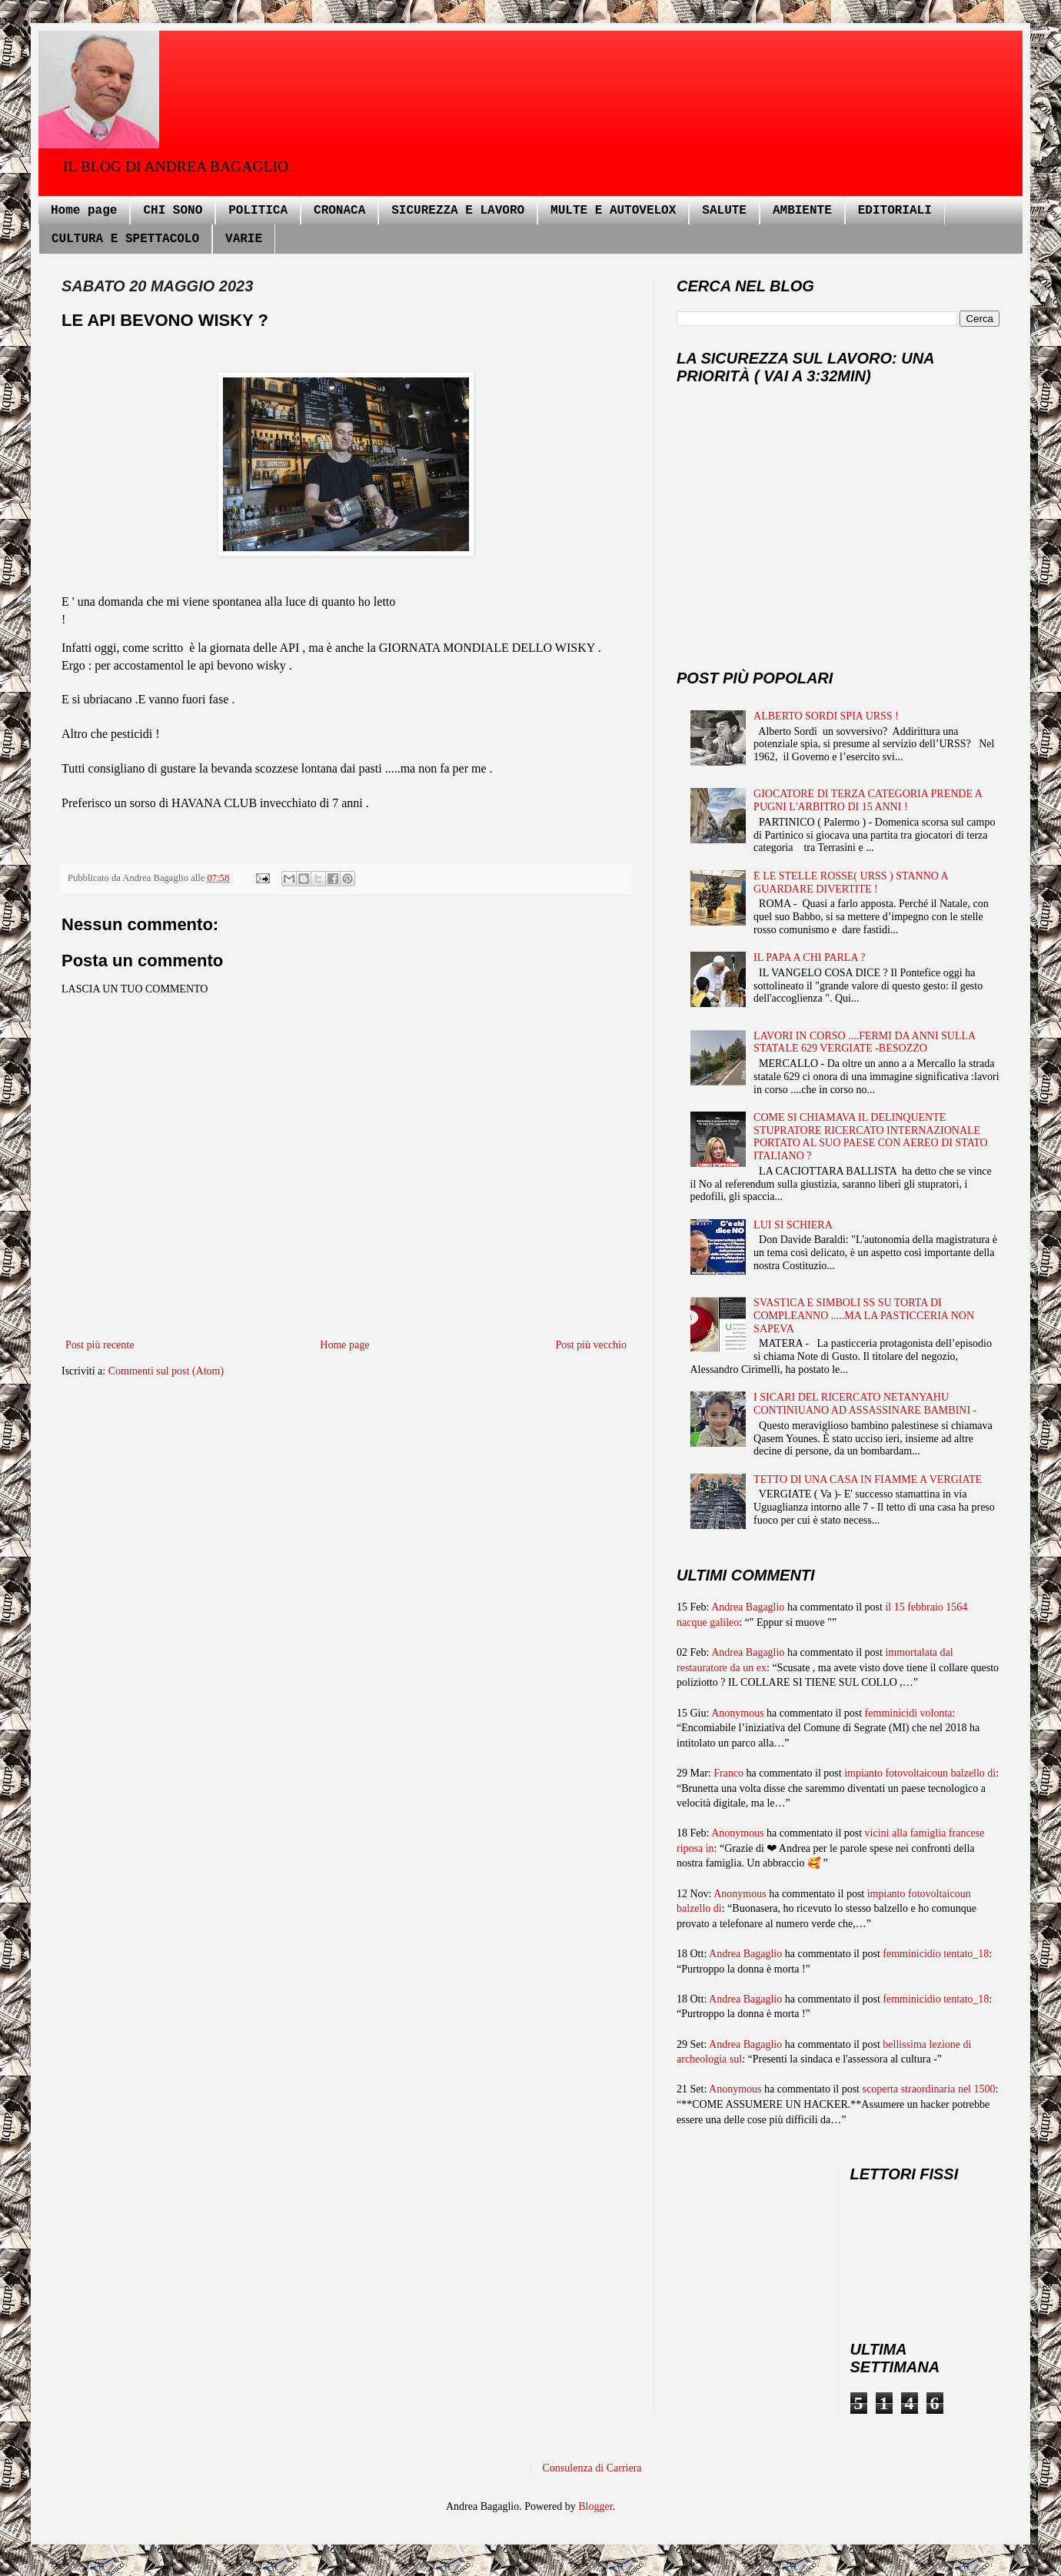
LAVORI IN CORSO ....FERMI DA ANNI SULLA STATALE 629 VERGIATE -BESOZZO (864, 1042)
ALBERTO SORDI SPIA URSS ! (826, 716)
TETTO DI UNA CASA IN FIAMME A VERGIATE (867, 1479)
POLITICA (258, 211)
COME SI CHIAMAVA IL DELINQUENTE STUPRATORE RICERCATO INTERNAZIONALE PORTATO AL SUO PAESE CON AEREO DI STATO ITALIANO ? (870, 1137)
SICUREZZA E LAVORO (457, 211)
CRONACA (339, 211)
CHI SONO (172, 211)
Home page (84, 211)
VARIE (243, 239)
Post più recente (99, 1345)
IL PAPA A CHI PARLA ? (809, 957)
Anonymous (737, 1713)
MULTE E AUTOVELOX (613, 211)
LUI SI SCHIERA (793, 1225)
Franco (728, 1773)
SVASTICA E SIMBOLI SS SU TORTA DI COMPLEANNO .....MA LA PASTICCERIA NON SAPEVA (863, 1316)
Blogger (595, 2506)
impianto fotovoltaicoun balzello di (920, 1773)
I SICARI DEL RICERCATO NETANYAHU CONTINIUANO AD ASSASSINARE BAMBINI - (864, 1403)
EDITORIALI (895, 211)
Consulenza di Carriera (592, 2468)
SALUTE (724, 211)
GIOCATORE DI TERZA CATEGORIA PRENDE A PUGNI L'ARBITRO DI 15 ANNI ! (867, 800)
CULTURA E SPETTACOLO (125, 239)
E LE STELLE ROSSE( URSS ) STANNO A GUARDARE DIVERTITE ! (850, 882)
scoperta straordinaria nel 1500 (929, 2089)
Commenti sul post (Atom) (166, 1371)
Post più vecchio (591, 1345)
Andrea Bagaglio (747, 1607)
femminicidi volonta (909, 1713)
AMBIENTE (802, 211)
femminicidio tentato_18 (936, 1953)
